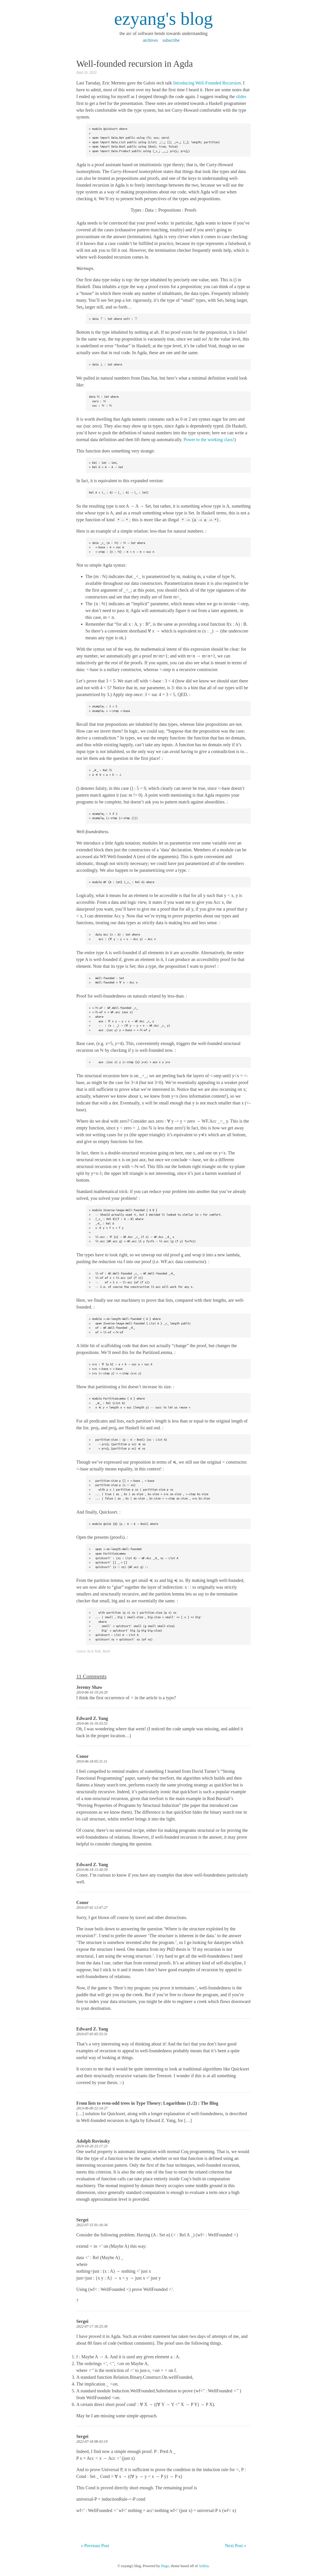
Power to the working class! (208, 439)
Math (106, 1651)
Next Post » (235, 2545)
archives (150, 40)
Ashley (203, 2566)
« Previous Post (95, 2545)
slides (241, 96)
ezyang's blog (163, 19)
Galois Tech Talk (88, 1651)
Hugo (165, 2566)
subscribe (171, 40)
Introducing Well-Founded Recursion (207, 82)
